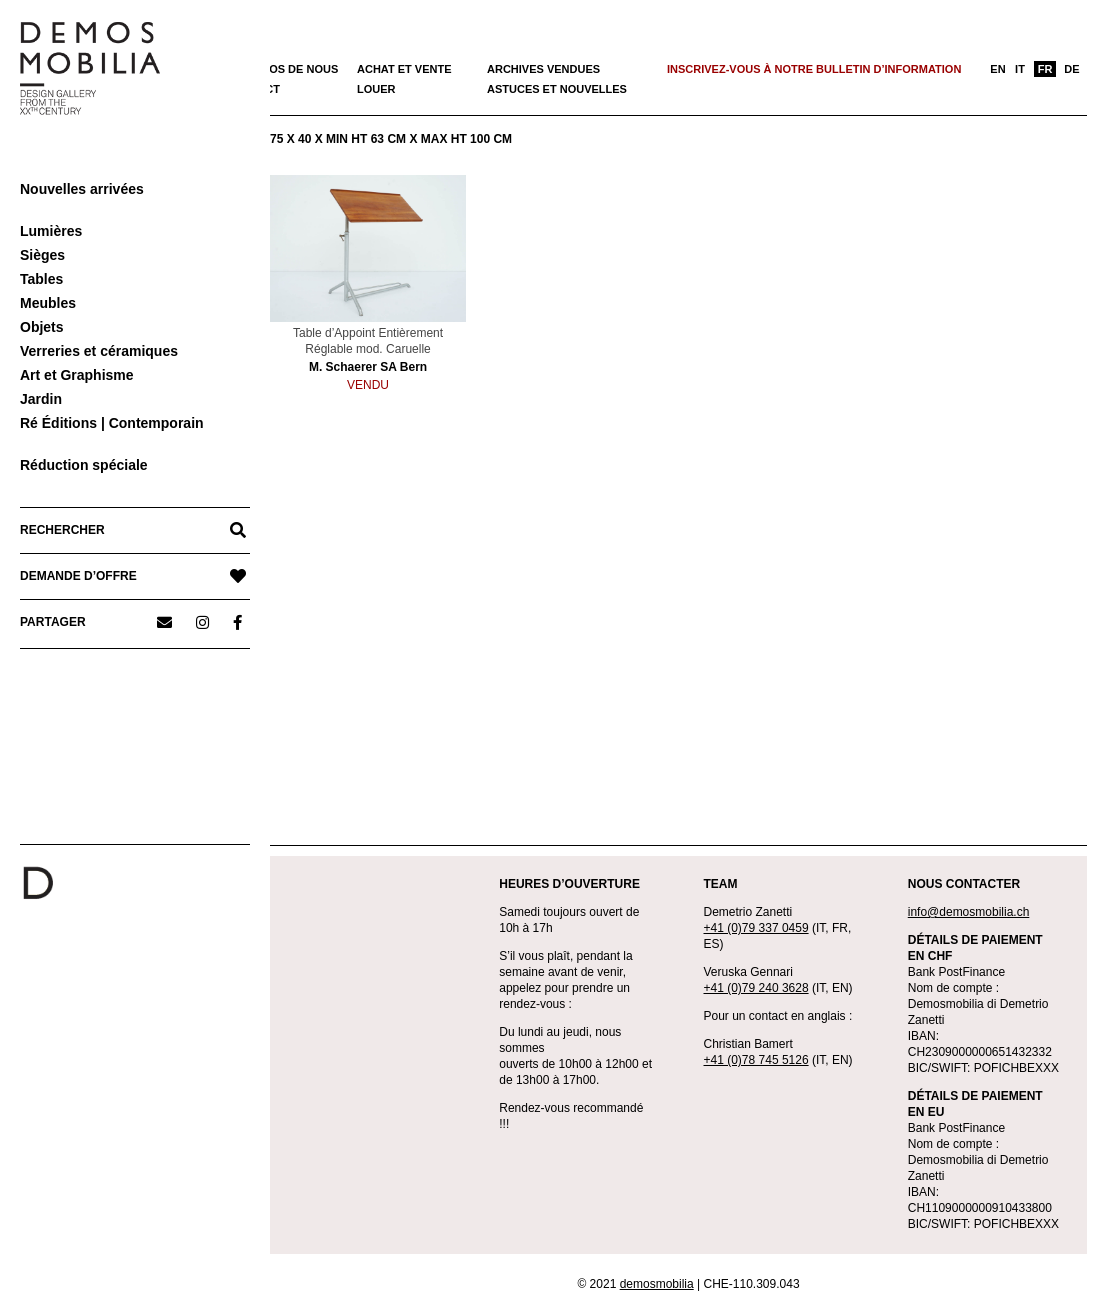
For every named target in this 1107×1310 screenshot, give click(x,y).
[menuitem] (998, 69)
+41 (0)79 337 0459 (756, 928)
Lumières (51, 231)
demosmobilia (657, 1284)
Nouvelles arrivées (82, 189)
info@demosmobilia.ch (969, 912)
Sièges (42, 255)
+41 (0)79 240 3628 (756, 988)
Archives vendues (543, 69)
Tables (41, 279)
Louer (376, 89)
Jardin (41, 399)
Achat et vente (404, 69)
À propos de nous (282, 69)
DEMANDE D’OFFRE (78, 576)
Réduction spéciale (84, 465)
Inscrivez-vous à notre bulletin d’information (814, 69)
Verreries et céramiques (99, 351)
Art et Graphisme (77, 375)
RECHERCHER (62, 530)
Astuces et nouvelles (557, 89)
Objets (42, 327)
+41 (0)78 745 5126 (756, 1060)
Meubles (48, 303)
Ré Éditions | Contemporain (112, 423)
